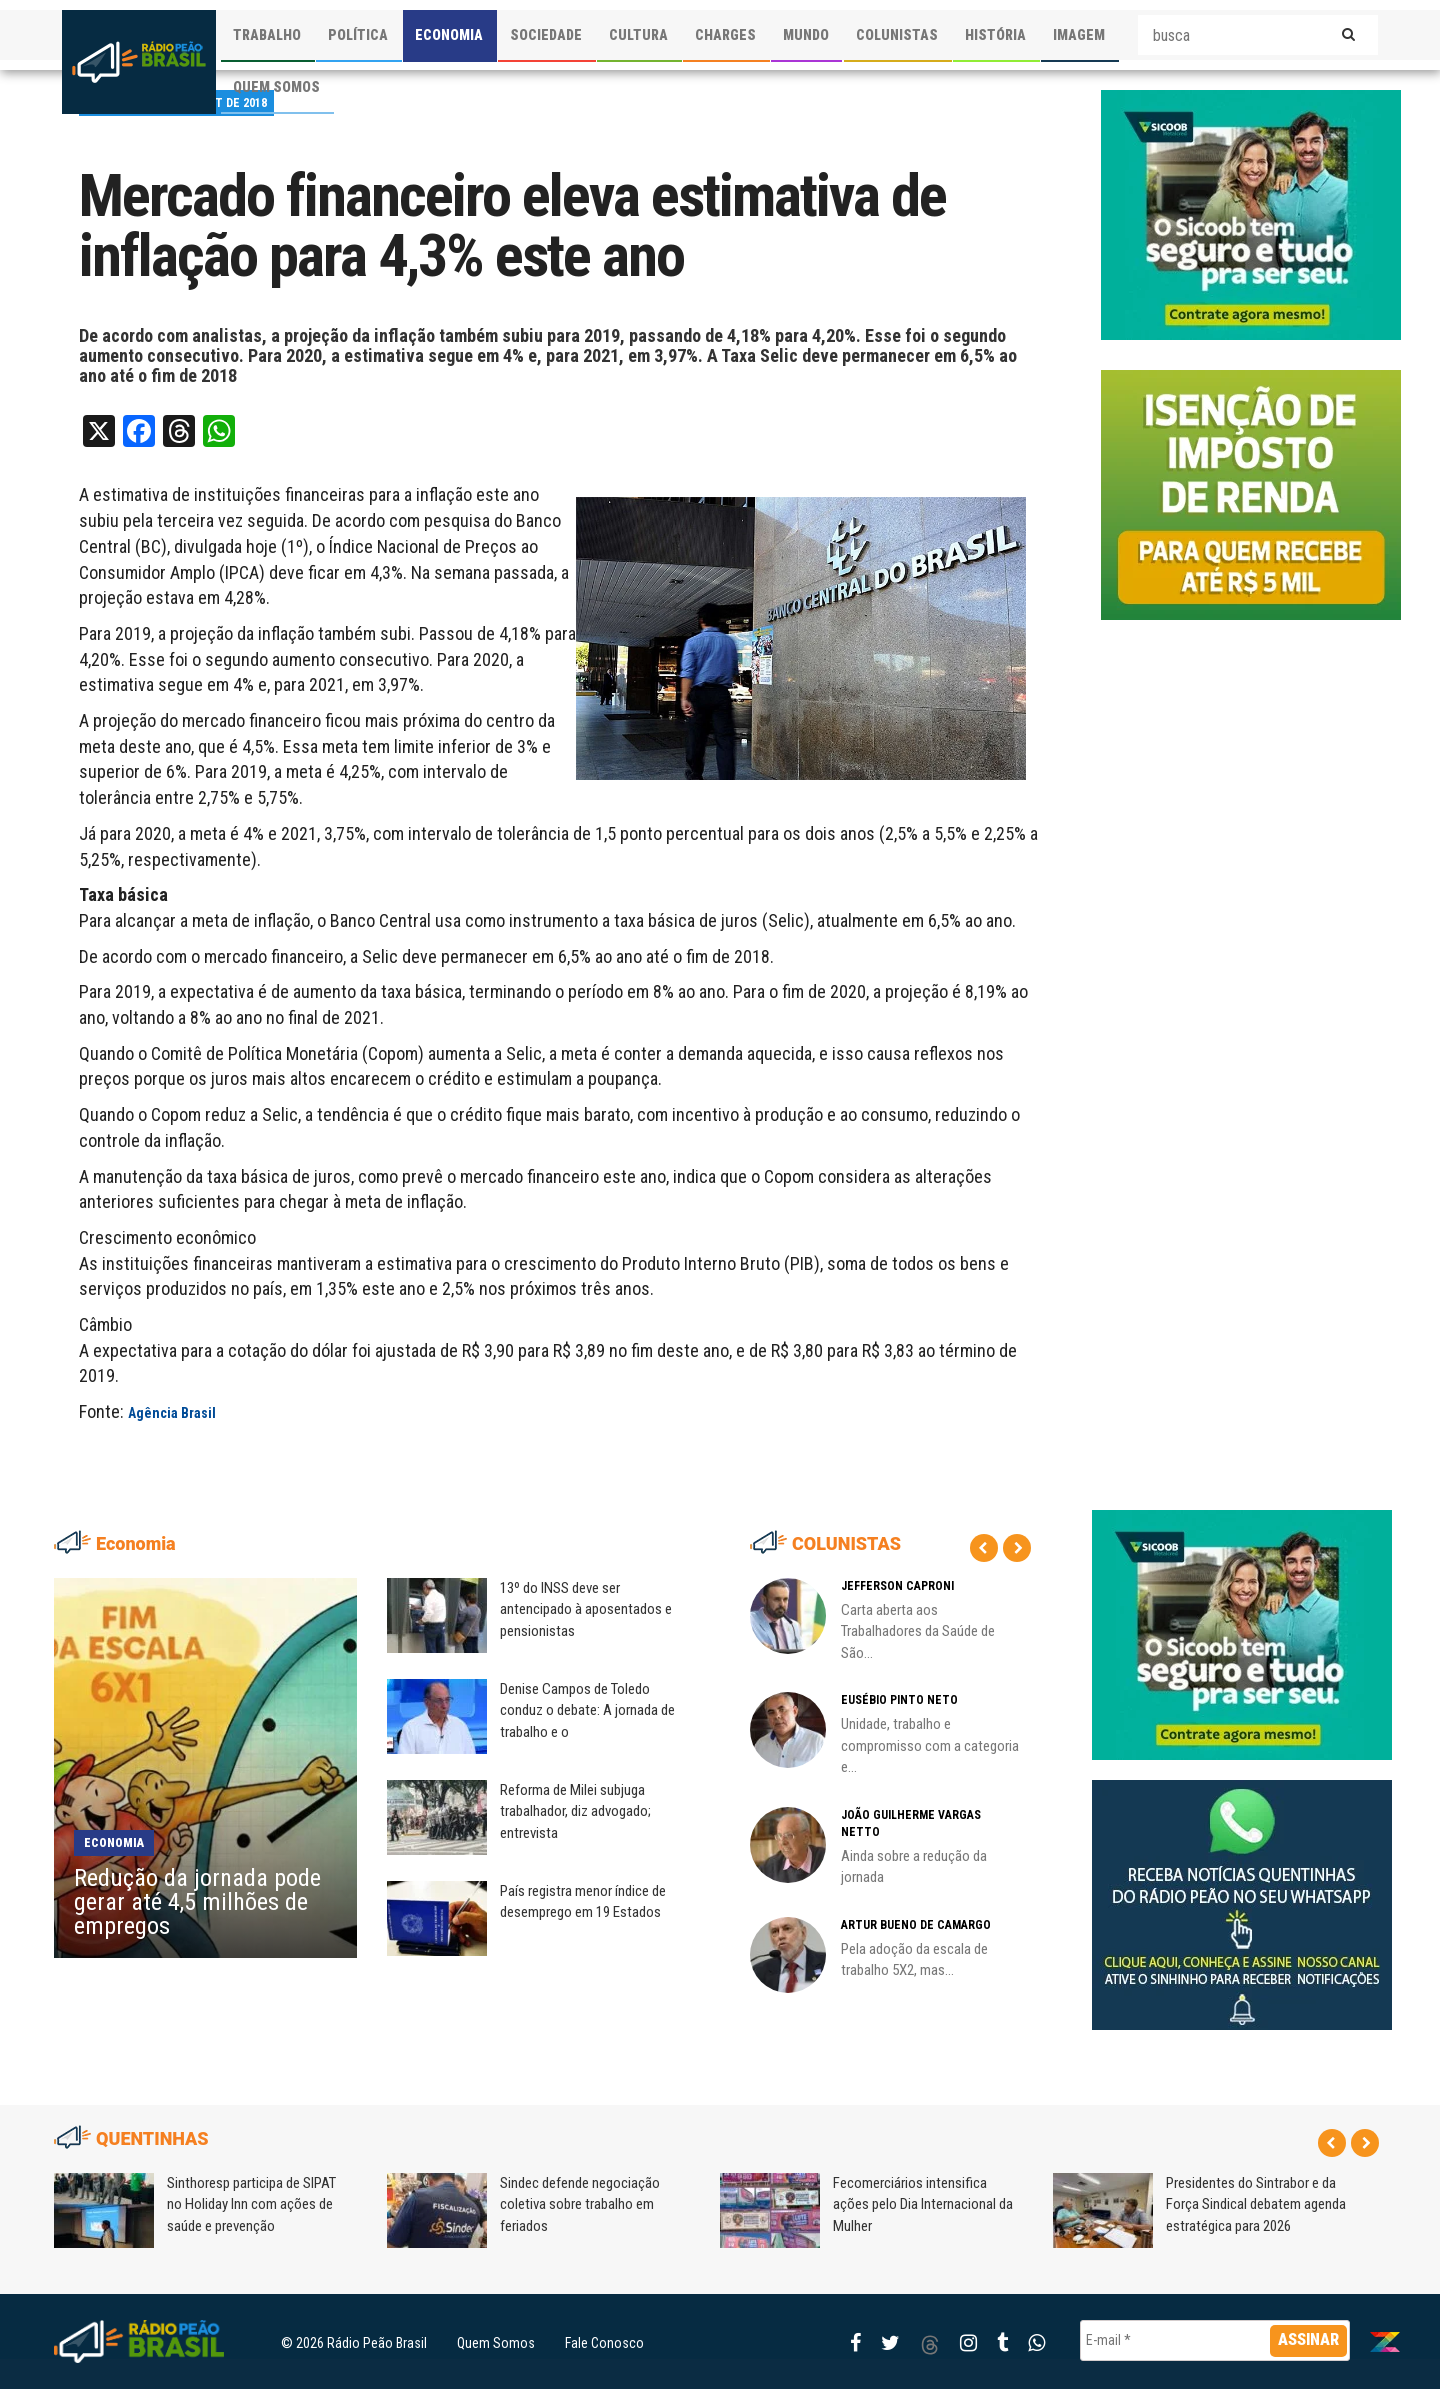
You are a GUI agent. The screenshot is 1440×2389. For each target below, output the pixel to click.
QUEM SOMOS (276, 87)
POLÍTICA (358, 35)
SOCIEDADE (546, 35)
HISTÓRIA (995, 35)
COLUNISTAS (897, 35)
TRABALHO (267, 35)
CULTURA (638, 35)
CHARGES (725, 35)
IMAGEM (1079, 35)
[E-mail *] (1215, 2340)
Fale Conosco (604, 2343)
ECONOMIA (449, 35)
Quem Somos (496, 2343)
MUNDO (806, 35)
